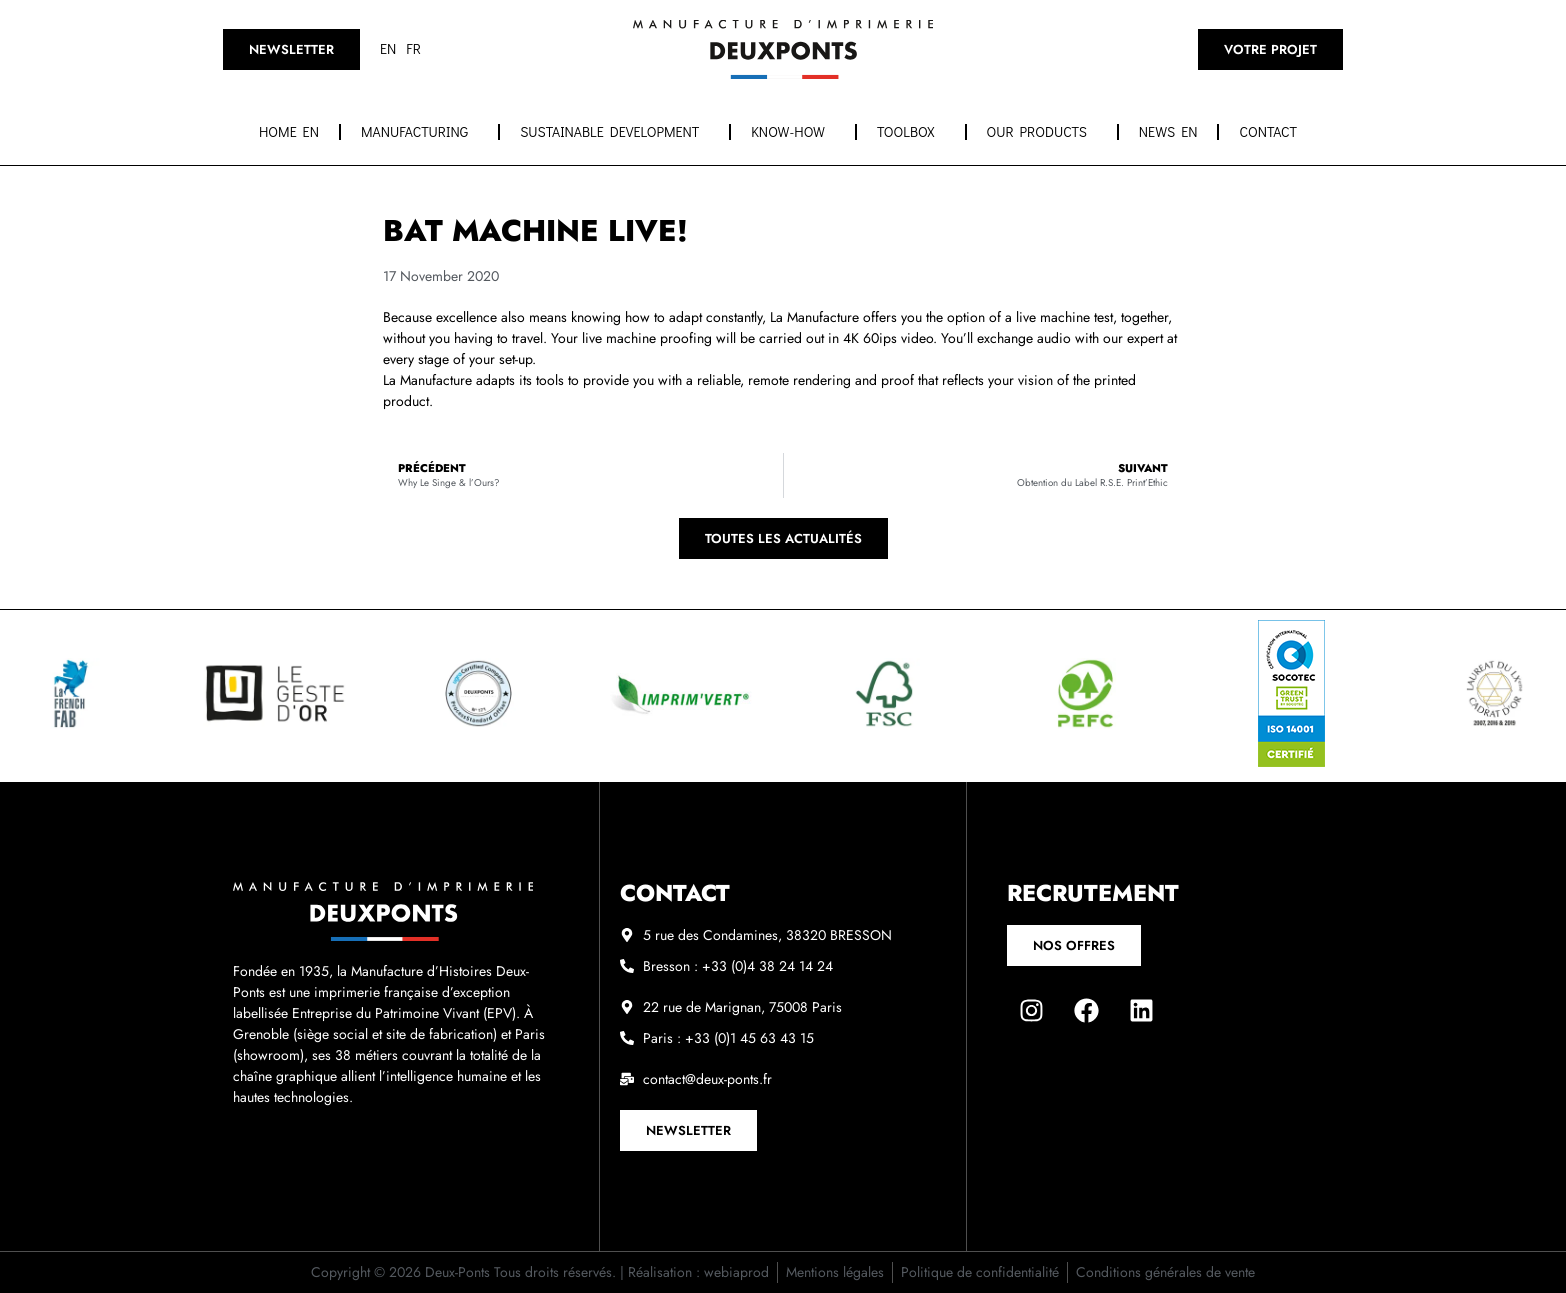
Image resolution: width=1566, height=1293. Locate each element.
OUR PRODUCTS (1042, 132)
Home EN (289, 131)
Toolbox (911, 132)
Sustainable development (614, 132)
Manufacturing (419, 132)
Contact (1273, 132)
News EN (1168, 131)
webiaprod (736, 1272)
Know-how (793, 132)
